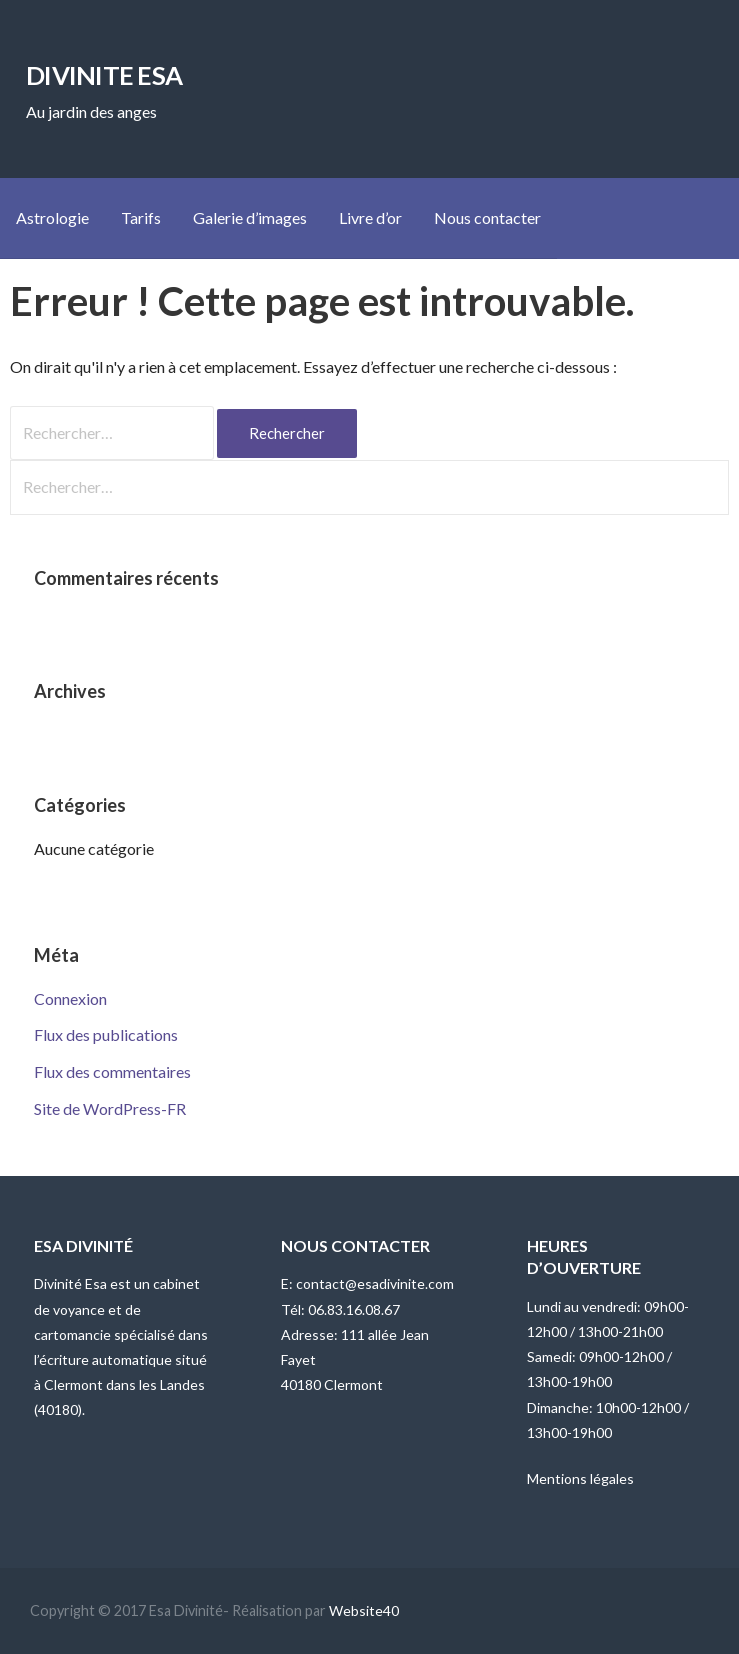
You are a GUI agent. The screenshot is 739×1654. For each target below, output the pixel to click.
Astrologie (52, 217)
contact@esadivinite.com (375, 1283)
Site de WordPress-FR (110, 1108)
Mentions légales (580, 1478)
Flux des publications (106, 1034)
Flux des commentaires (112, 1071)
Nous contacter (487, 217)
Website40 (364, 1610)
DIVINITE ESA (104, 75)
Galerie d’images (250, 217)
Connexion (70, 998)
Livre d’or (370, 217)
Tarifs (141, 217)
